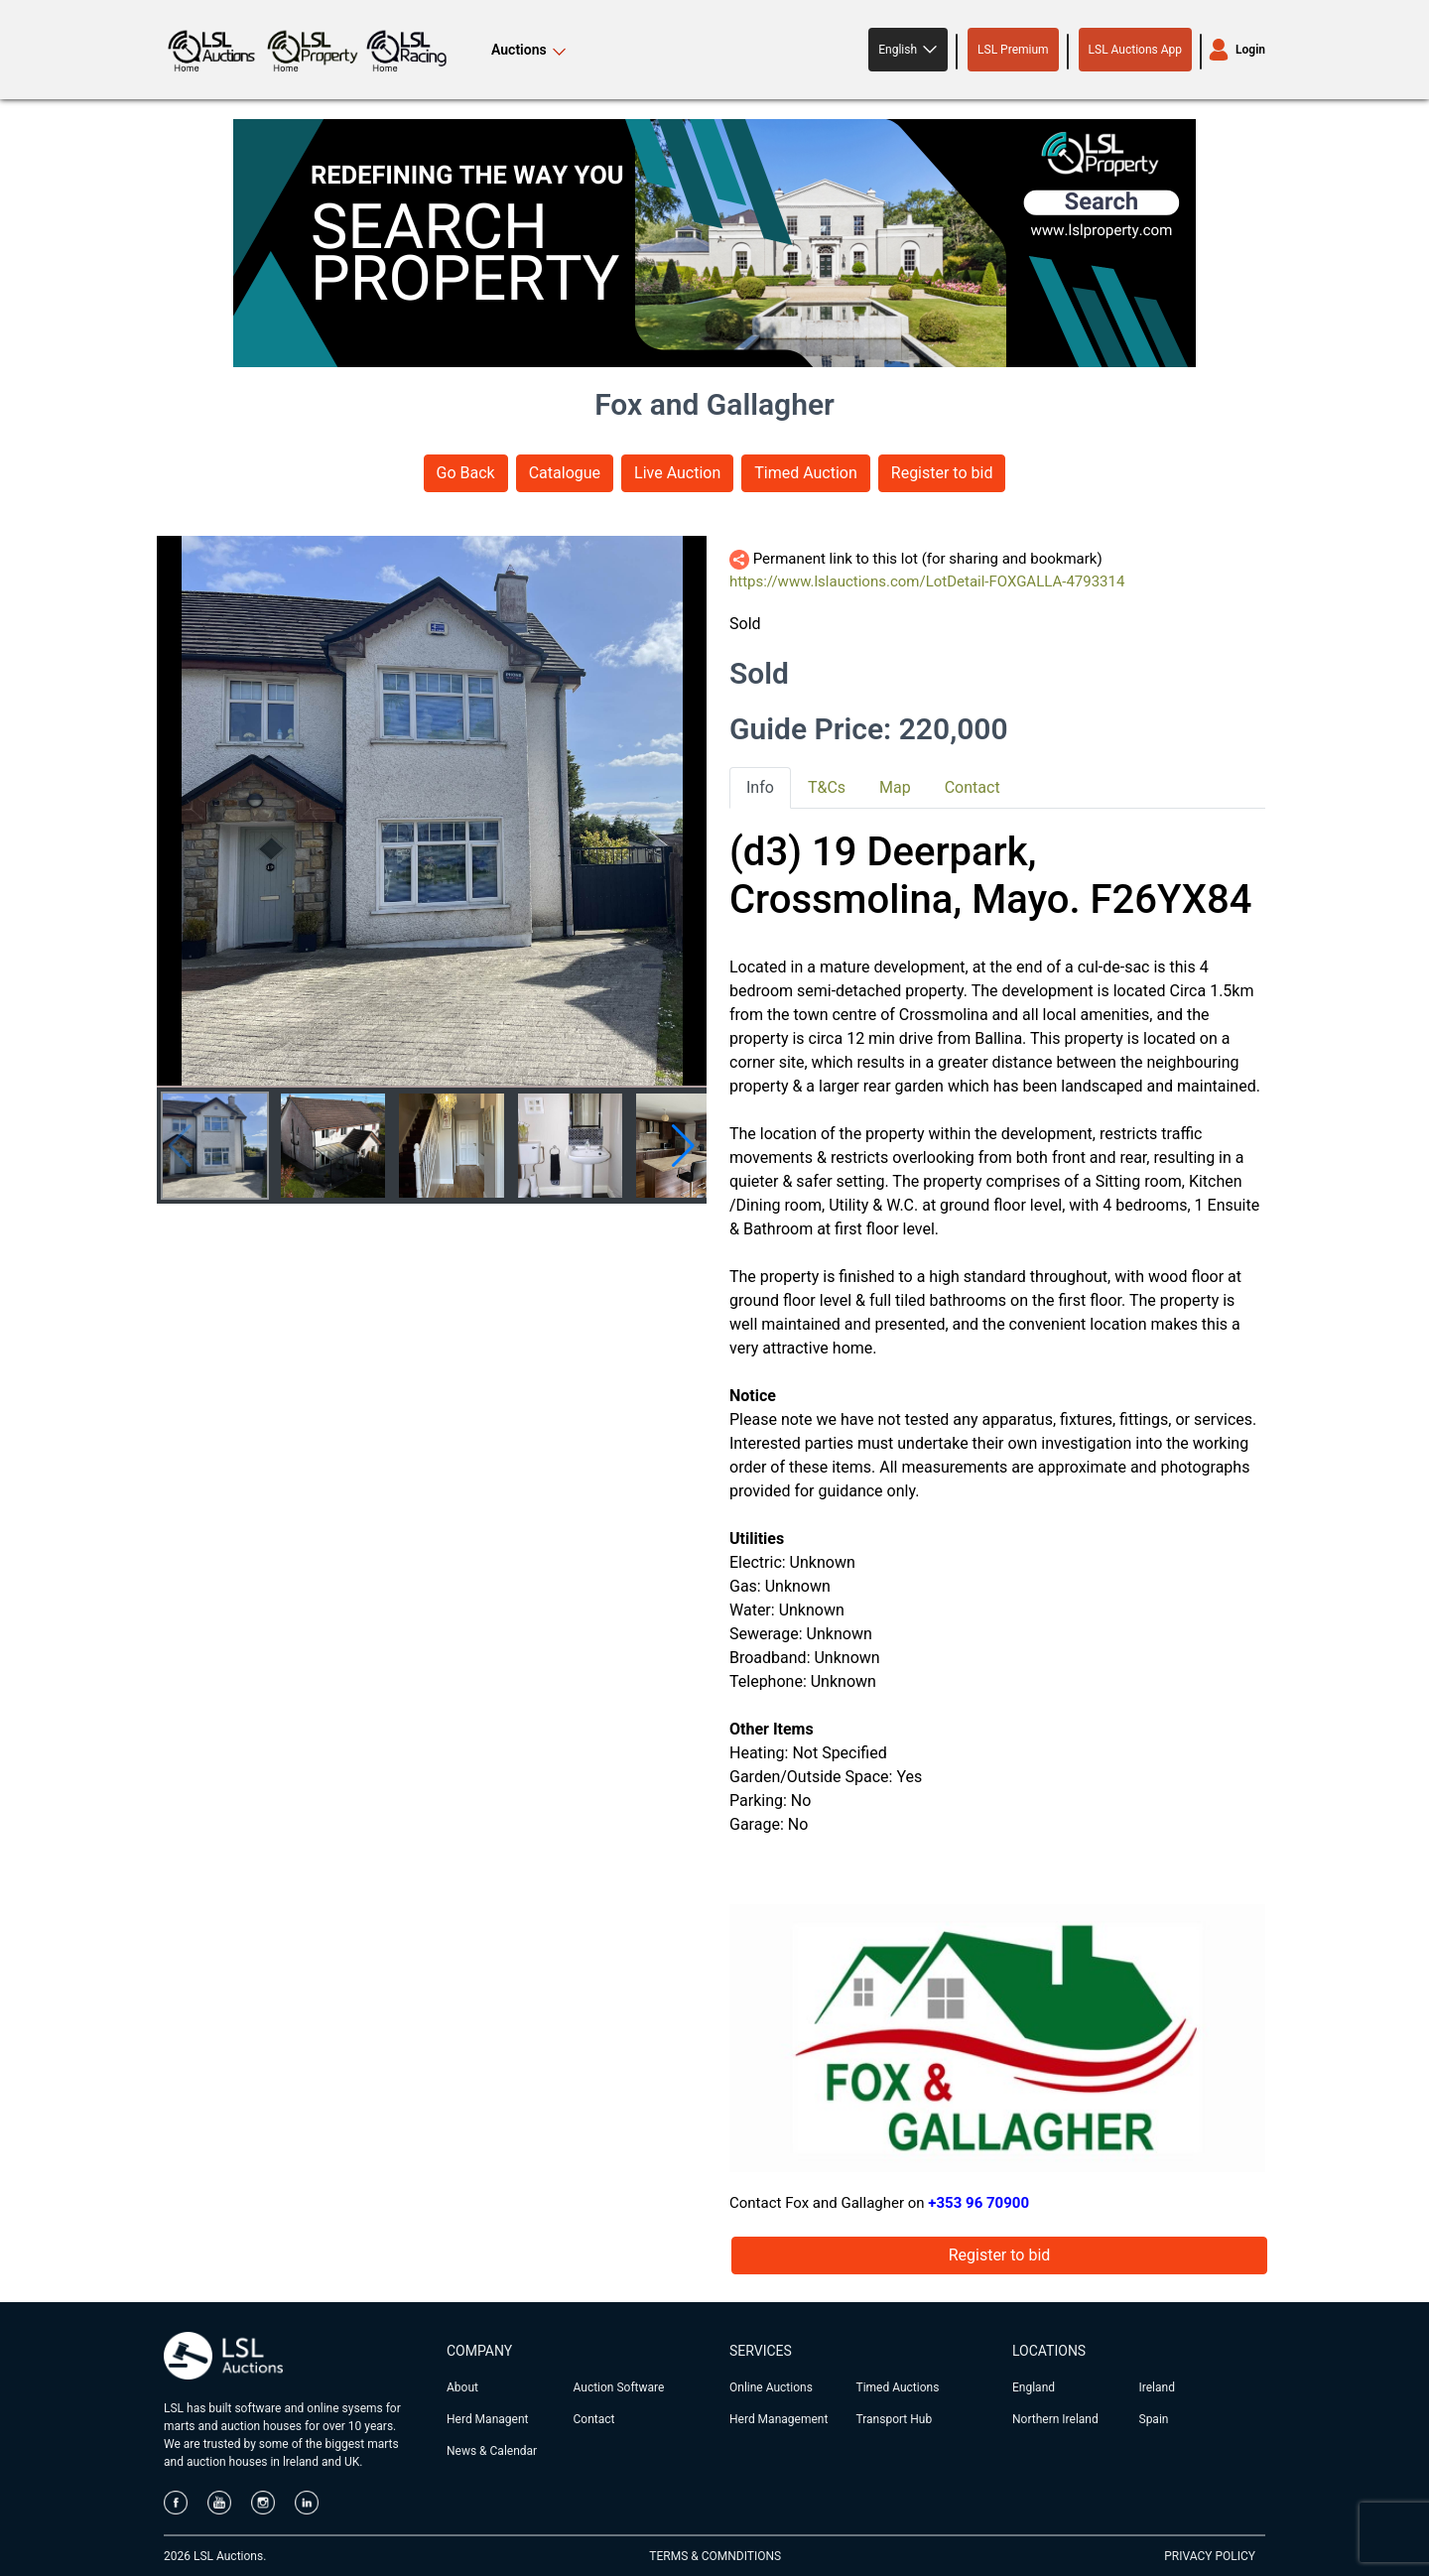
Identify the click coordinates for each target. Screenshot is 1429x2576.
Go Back (466, 472)
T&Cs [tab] (826, 787)
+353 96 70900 (978, 2203)
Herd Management (778, 2419)
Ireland (1157, 2387)
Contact (594, 2419)
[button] (908, 49)
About (462, 2387)
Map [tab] (895, 787)
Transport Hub (894, 2419)
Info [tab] (760, 787)
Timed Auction (805, 472)
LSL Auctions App (1135, 50)
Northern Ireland (1055, 2419)
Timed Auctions (898, 2387)
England (1033, 2387)
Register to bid (942, 472)
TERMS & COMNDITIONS (715, 2556)
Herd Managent (487, 2419)
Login (1250, 50)
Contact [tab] (972, 787)
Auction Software (619, 2387)
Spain (1154, 2419)
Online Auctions (771, 2387)
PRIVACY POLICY (1209, 2556)
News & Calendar (492, 2451)
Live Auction (677, 472)
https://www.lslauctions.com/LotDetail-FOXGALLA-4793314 (926, 581)
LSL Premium (1013, 50)
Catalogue (564, 472)
